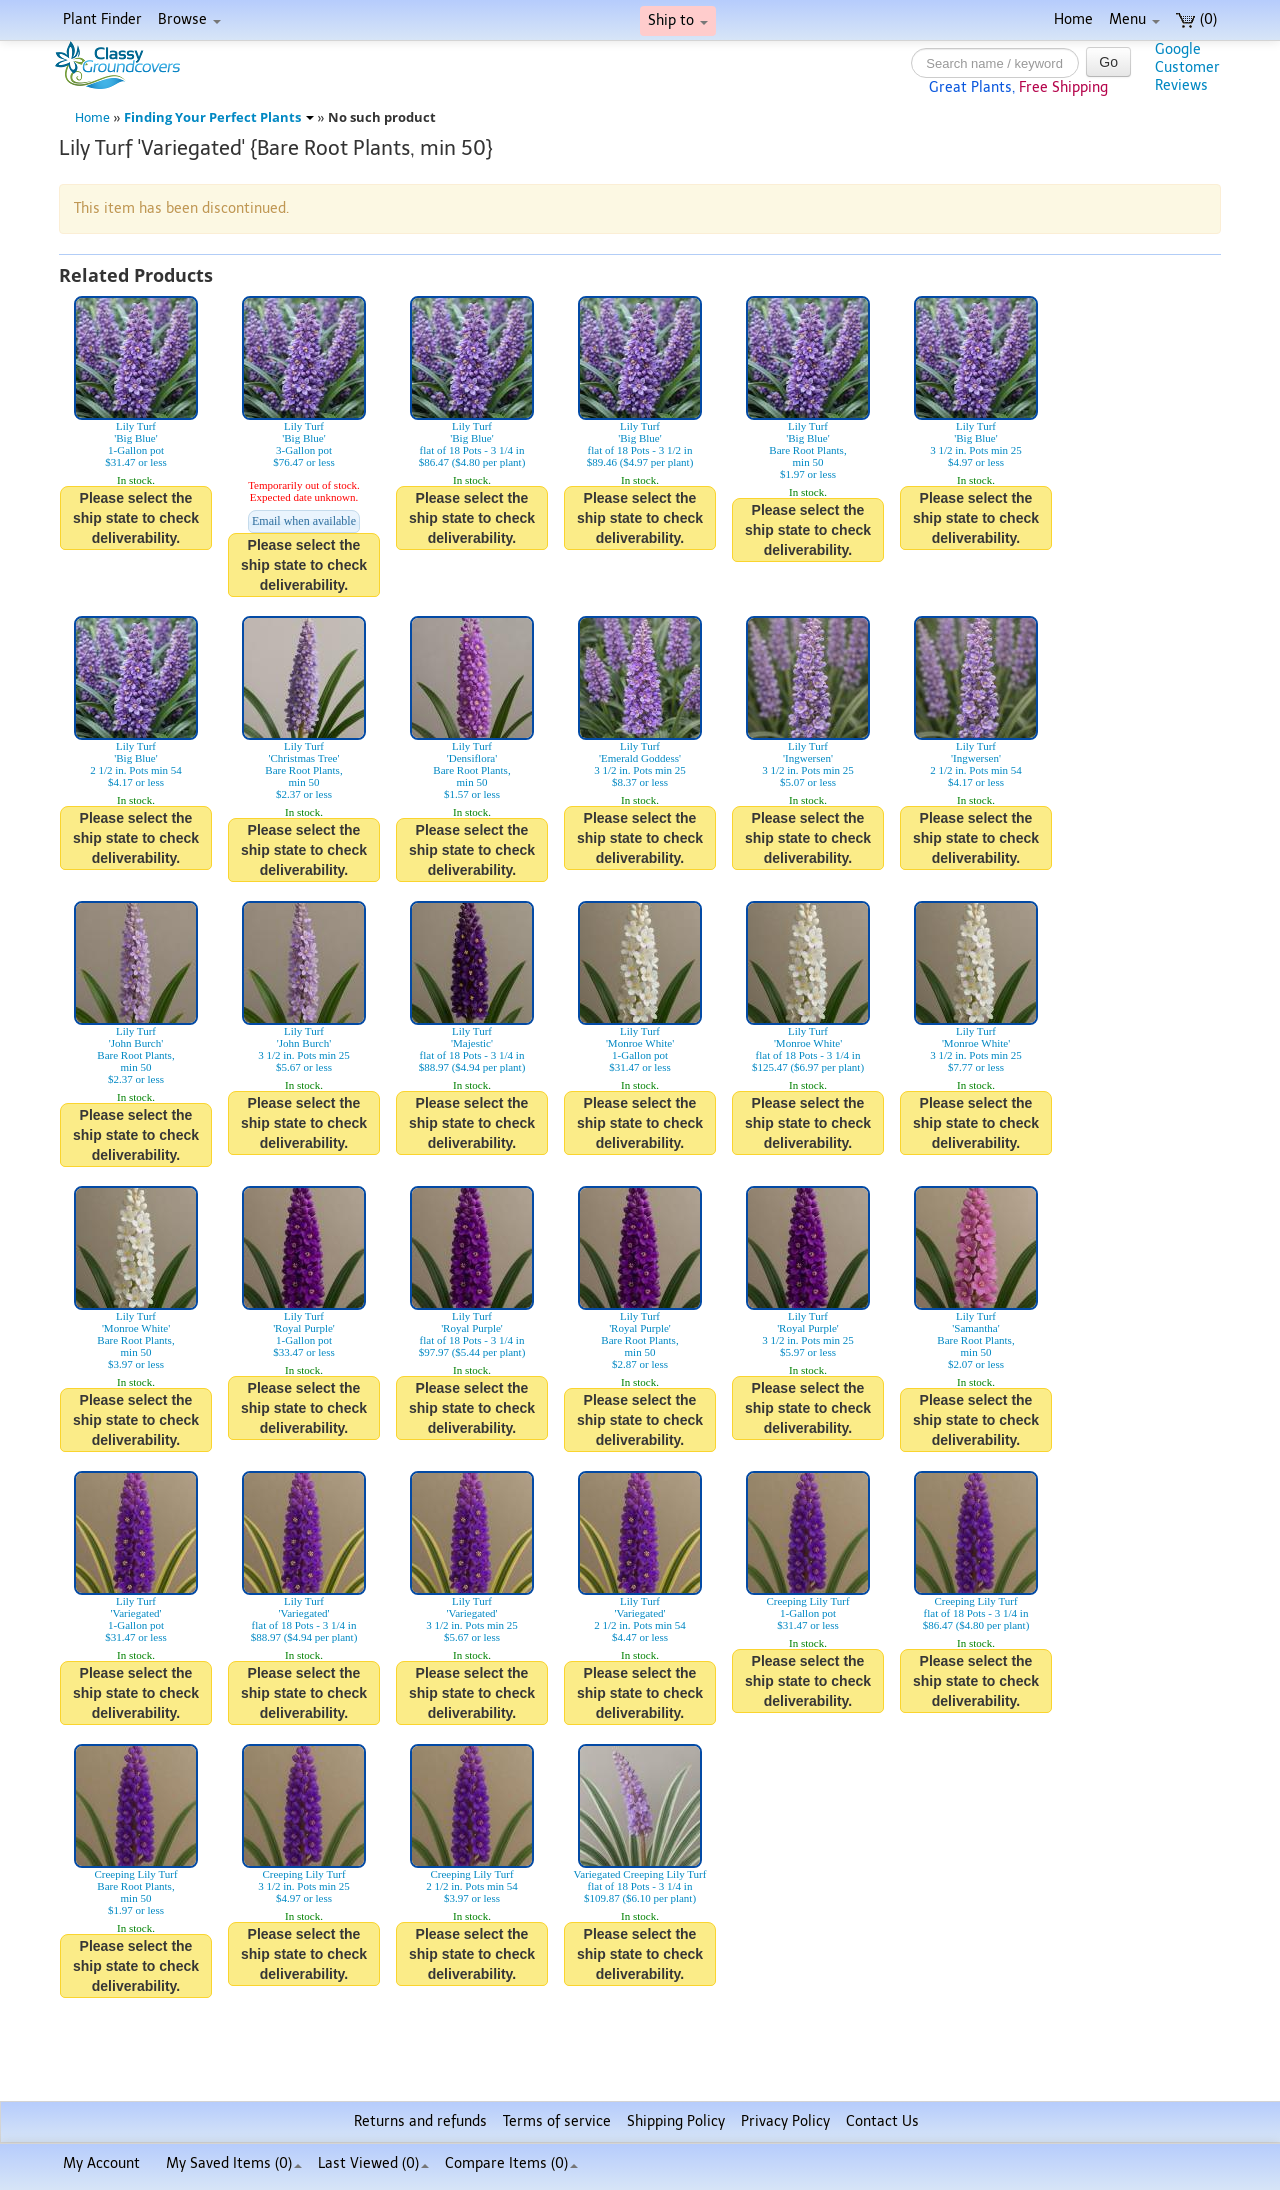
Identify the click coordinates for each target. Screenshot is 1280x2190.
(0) (1196, 19)
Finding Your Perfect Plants (219, 117)
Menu (1134, 19)
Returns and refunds (420, 2121)
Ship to (678, 20)
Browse (189, 19)
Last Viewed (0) (373, 2163)
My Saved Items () (234, 2163)
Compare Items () (511, 2163)
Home (1073, 19)
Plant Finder (102, 19)
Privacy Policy (785, 2121)
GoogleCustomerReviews (1187, 67)
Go (1108, 62)
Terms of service (557, 2121)
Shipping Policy (676, 2121)
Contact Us (882, 2121)
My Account (101, 2163)
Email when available (304, 521)
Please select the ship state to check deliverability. (136, 518)
